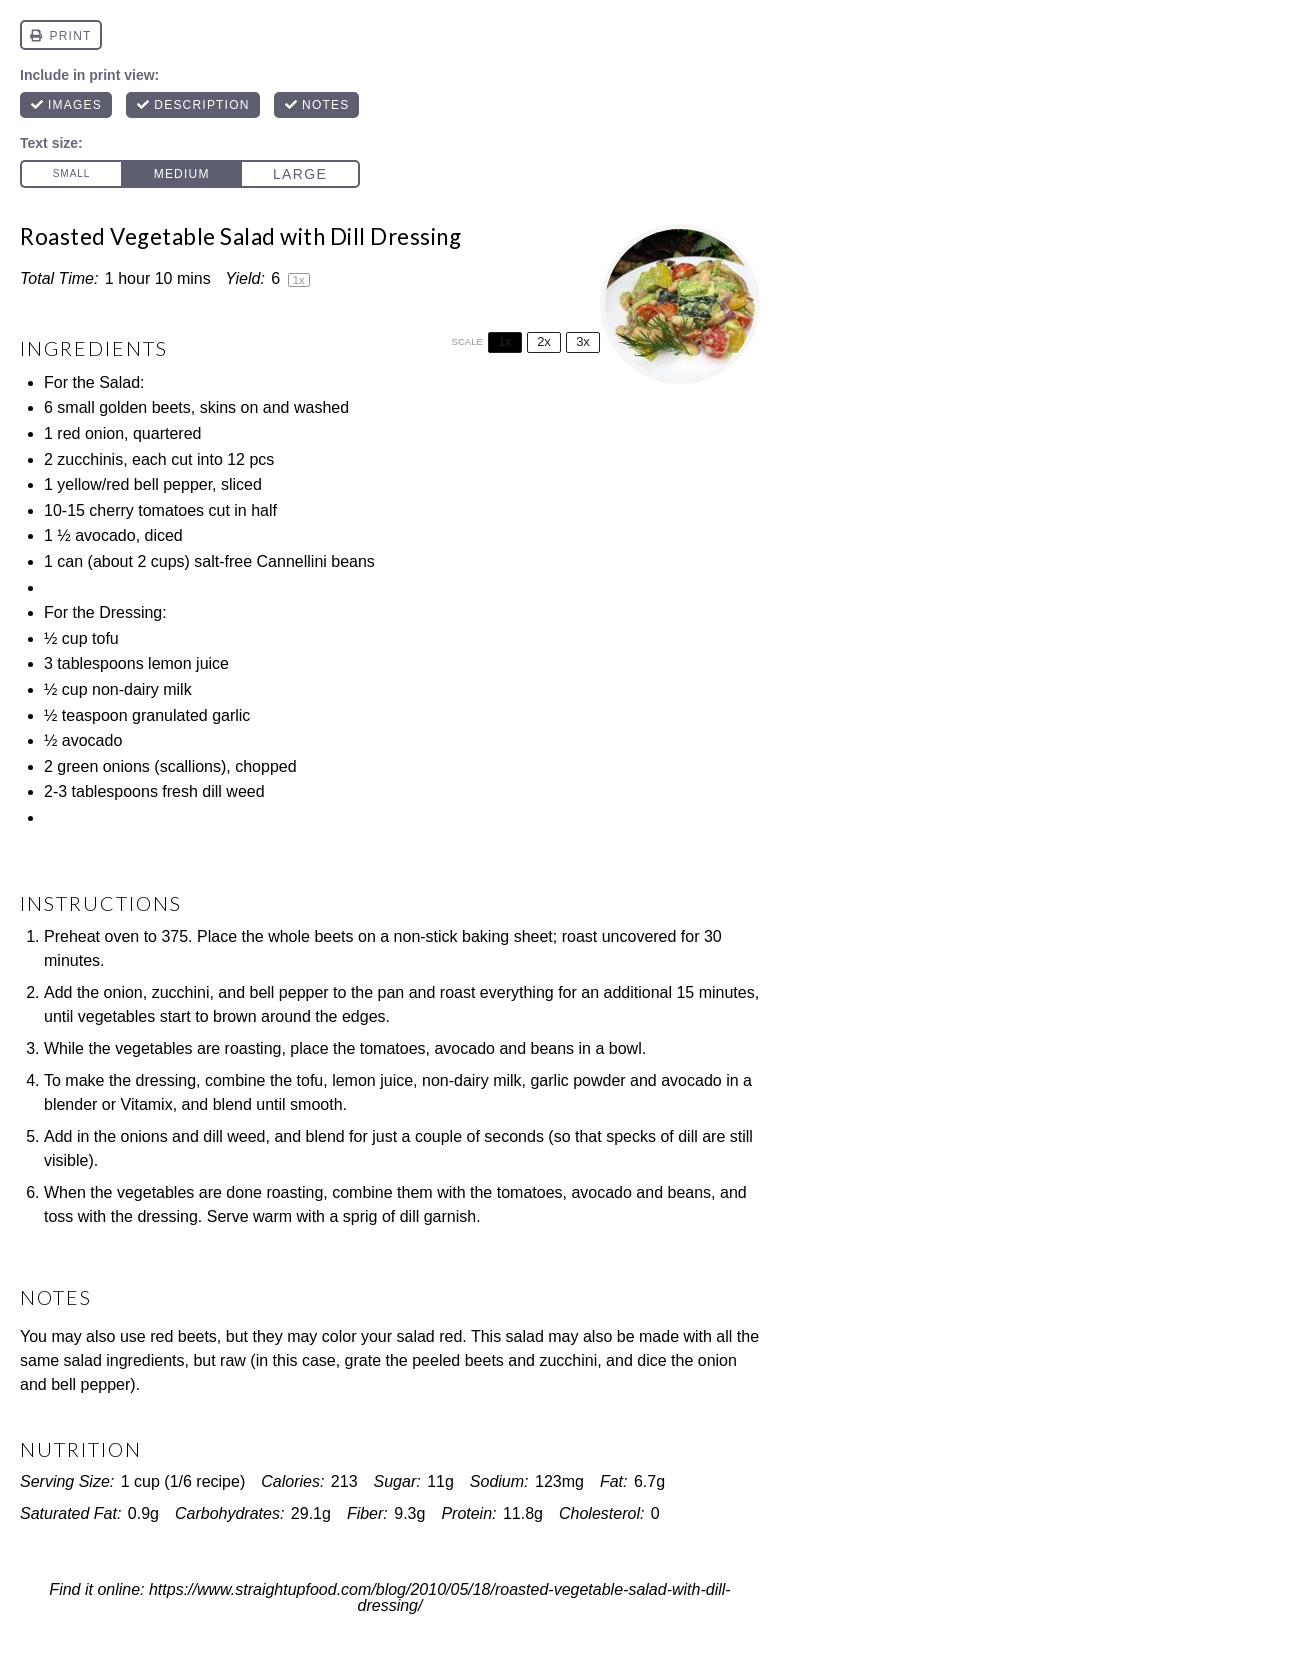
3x (583, 341)
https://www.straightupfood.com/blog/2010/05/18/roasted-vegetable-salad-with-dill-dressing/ (440, 1598)
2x (544, 341)
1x (505, 341)
